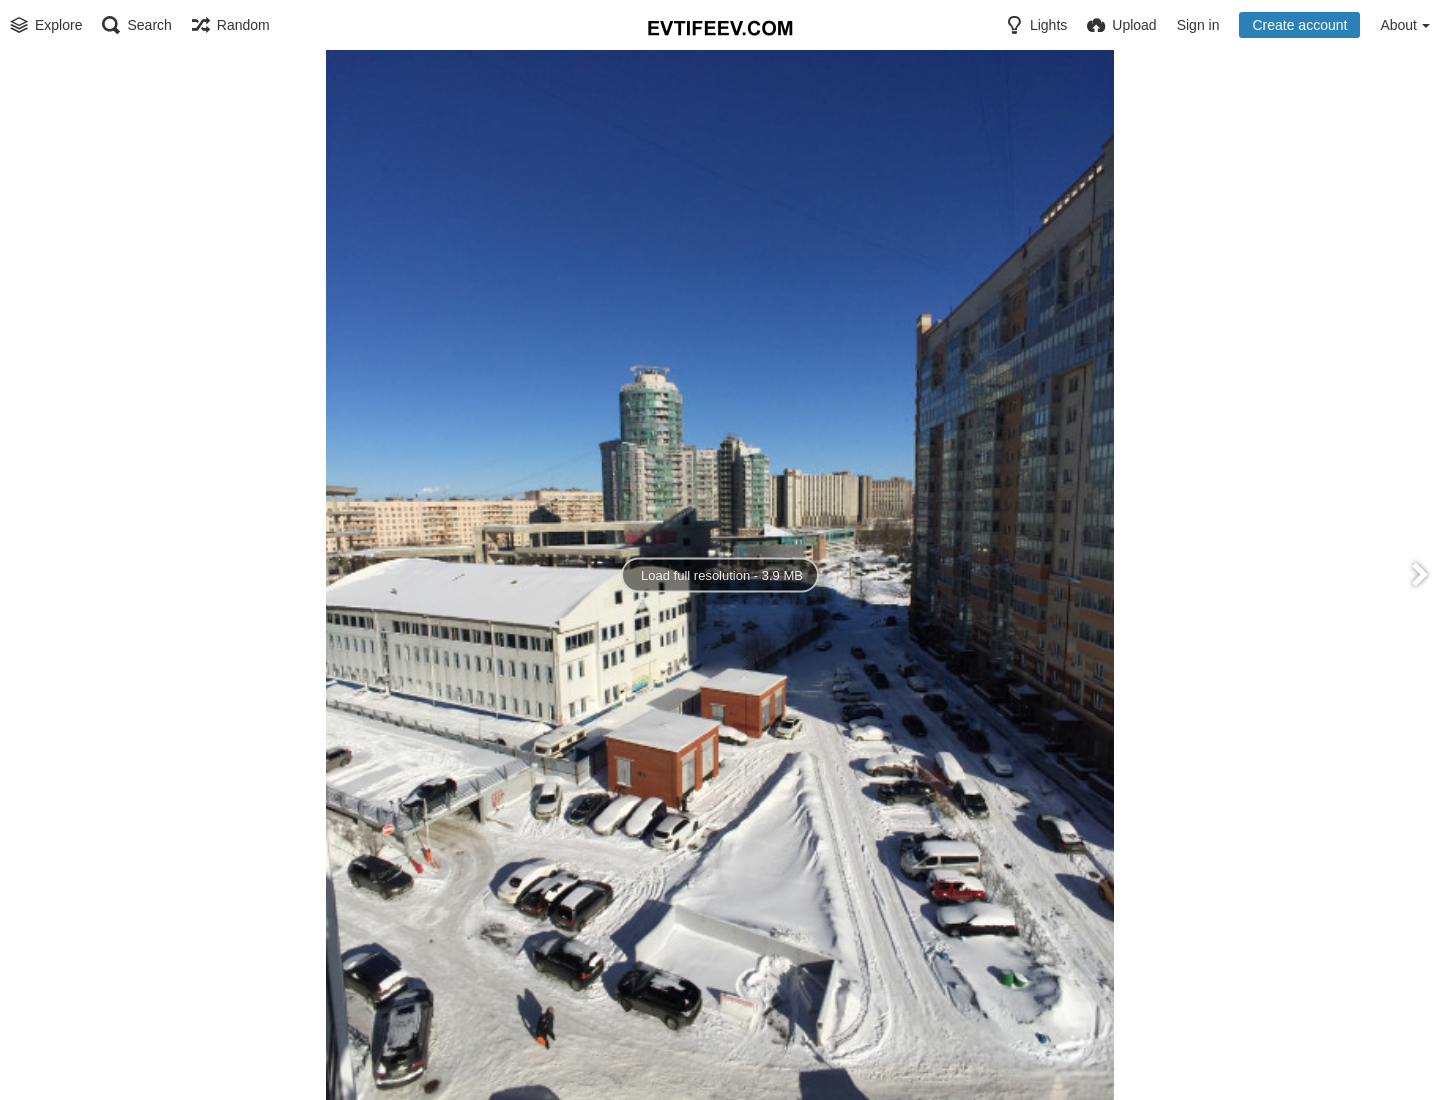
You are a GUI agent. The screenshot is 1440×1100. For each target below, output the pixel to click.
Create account (1299, 25)
